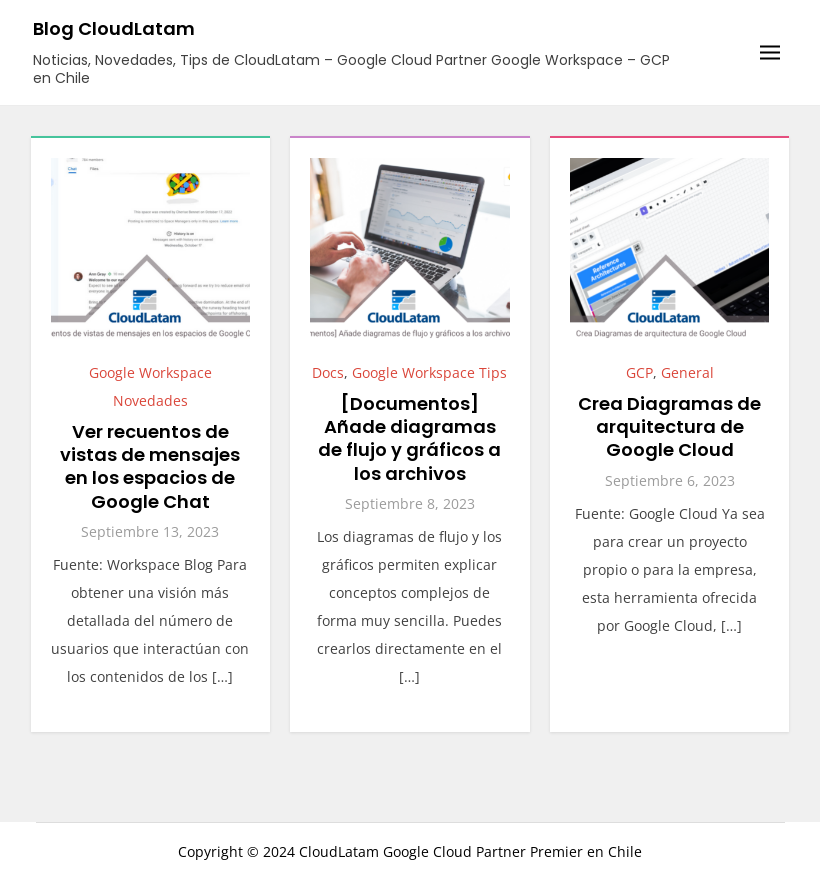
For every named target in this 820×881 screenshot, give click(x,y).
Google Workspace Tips (429, 372)
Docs (328, 372)
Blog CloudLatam (114, 28)
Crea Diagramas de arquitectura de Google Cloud (669, 427)
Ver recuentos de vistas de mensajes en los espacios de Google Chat (150, 466)
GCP (639, 372)
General (687, 372)
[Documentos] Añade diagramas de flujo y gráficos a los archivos (409, 438)
